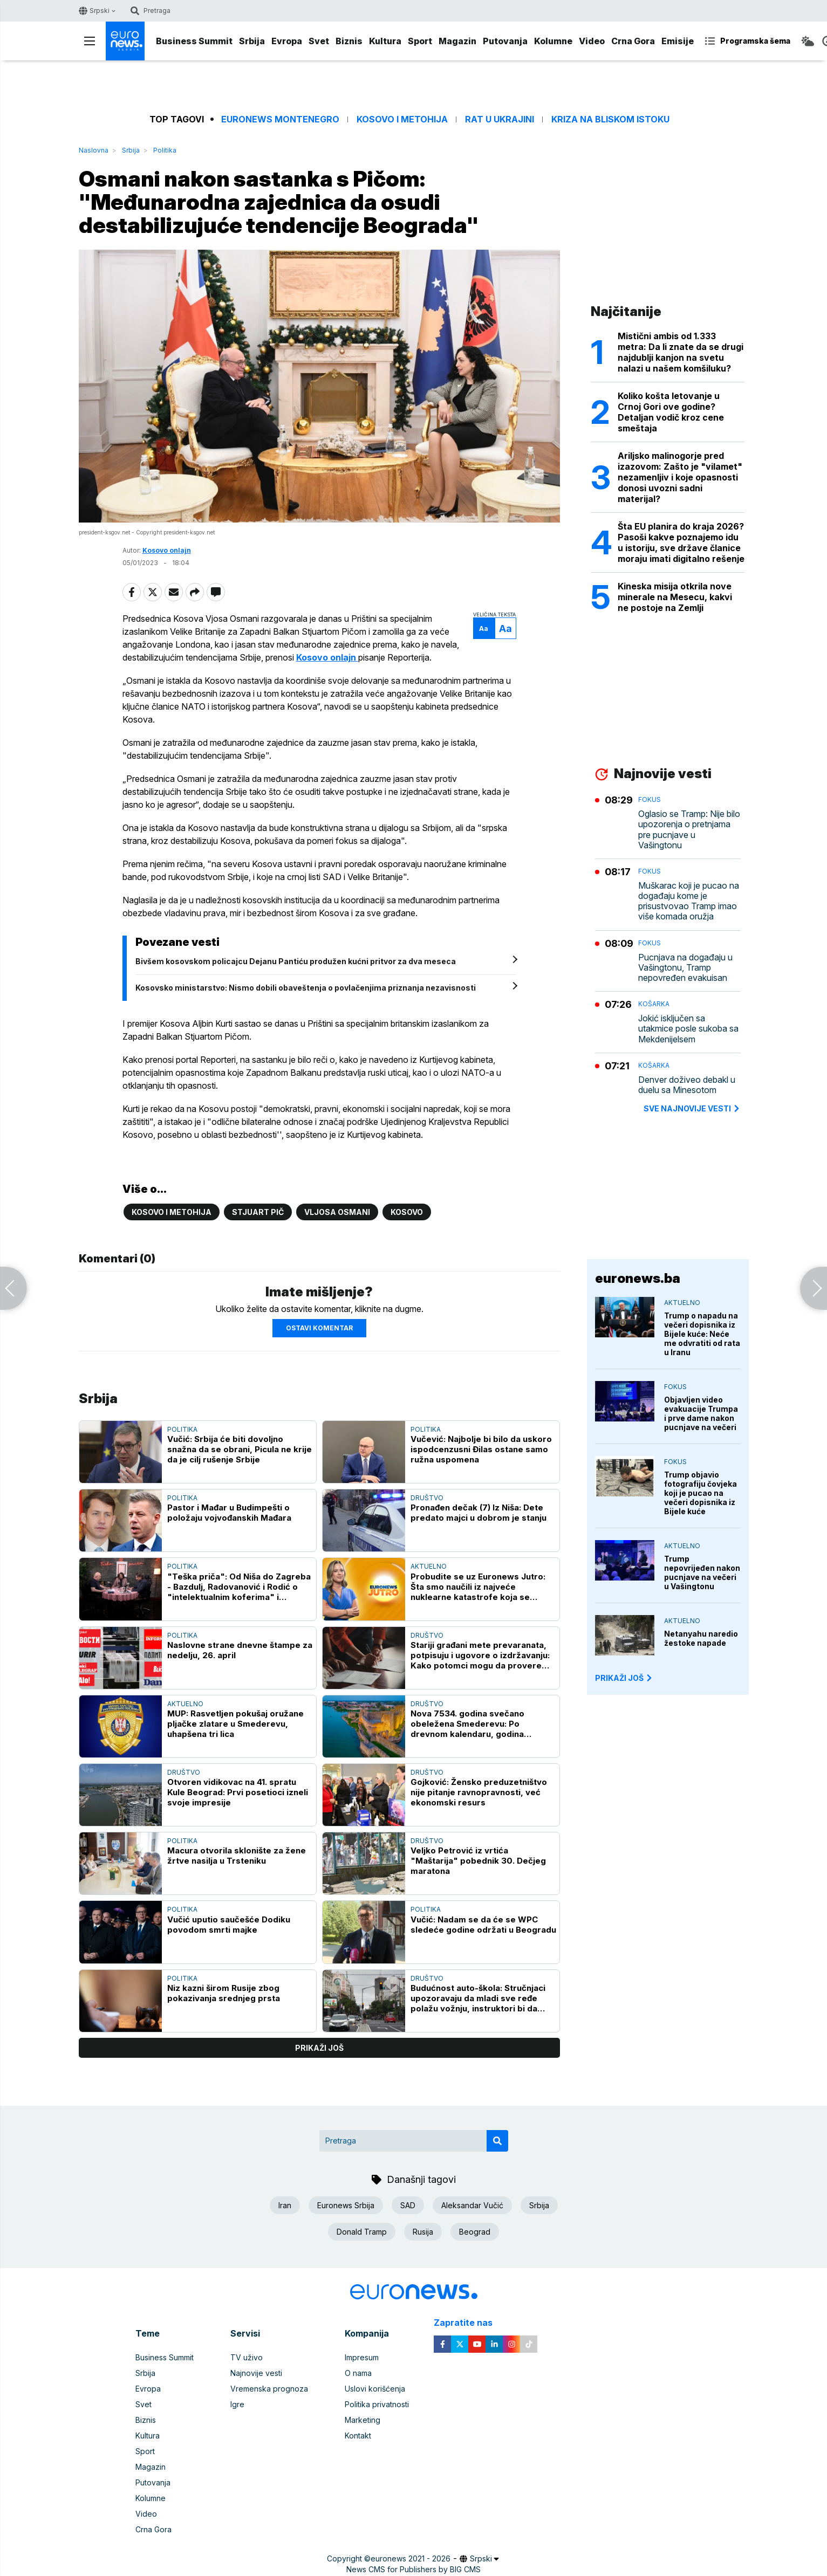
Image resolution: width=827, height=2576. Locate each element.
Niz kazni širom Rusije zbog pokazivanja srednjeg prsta (223, 1993)
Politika (164, 150)
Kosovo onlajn (166, 550)
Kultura (385, 41)
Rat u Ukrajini (499, 119)
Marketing (362, 2419)
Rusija (423, 2231)
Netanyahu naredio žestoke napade (701, 1638)
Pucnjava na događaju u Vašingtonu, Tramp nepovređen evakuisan (685, 967)
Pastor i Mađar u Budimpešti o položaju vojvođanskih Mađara (229, 1512)
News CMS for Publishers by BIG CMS (413, 2569)
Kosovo (407, 1212)
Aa (483, 628)
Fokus (649, 799)
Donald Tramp (362, 2231)
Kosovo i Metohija (402, 119)
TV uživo (246, 2357)
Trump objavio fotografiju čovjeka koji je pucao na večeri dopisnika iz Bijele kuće (700, 1493)
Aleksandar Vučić (472, 2205)
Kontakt (358, 2435)
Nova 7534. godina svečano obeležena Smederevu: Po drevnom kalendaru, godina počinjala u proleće (467, 1723)
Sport (420, 41)
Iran (284, 2205)
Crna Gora (633, 41)
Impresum (362, 2357)
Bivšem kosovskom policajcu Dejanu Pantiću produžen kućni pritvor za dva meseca (295, 961)
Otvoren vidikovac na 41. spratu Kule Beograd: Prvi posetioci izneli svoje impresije (237, 1792)
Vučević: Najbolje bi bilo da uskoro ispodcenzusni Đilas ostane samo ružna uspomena (481, 1449)
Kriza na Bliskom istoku (610, 119)
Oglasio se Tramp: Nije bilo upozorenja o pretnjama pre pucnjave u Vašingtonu (689, 829)
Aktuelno (429, 1566)
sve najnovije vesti (692, 1108)
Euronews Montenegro (280, 119)
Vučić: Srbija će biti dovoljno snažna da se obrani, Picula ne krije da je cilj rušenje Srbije (239, 1449)
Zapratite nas (469, 2322)
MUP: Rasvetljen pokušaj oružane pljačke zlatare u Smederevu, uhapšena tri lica (235, 1723)
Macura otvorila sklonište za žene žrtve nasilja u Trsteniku (236, 1855)
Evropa (286, 41)
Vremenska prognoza (269, 2388)
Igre (237, 2404)
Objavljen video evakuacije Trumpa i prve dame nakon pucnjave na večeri (701, 1413)
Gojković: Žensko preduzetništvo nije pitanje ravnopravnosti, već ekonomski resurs (479, 1792)
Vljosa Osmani (337, 1212)
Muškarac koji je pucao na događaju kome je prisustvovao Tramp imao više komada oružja (688, 901)
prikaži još (319, 2047)
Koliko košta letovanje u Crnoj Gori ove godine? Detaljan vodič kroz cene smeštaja (671, 412)
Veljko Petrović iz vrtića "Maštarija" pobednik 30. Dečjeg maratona (478, 1860)
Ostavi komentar (319, 1328)
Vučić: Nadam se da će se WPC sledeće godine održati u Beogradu (483, 1924)
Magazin (457, 41)
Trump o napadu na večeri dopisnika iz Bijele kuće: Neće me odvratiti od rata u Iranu (702, 1334)
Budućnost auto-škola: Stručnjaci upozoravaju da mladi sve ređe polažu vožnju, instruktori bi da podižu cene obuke (478, 1998)
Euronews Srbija (345, 2205)
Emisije (677, 41)
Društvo (427, 1498)
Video (592, 41)
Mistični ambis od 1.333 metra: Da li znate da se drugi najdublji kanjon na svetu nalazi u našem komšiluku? (680, 352)
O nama (358, 2373)
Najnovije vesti (256, 2373)
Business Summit (194, 41)
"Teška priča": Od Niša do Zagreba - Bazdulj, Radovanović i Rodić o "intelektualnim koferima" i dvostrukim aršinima (239, 1586)
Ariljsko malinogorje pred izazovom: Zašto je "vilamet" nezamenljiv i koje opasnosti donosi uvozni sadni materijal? (680, 477)
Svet (319, 41)
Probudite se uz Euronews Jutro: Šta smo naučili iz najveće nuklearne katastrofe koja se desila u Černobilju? (478, 1586)
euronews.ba (637, 1278)
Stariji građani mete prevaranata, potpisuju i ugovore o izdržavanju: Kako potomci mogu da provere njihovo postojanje (480, 1655)
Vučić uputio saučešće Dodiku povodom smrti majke (228, 1924)
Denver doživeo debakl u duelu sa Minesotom (686, 1085)
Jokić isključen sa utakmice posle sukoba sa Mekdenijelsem (688, 1028)
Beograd (474, 2231)
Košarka (653, 1004)
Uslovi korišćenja (375, 2388)
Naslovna (93, 150)
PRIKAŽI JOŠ (624, 1677)
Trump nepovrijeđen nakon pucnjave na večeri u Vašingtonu (702, 1572)
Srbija (252, 41)
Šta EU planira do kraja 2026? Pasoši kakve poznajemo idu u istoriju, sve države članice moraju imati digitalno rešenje (681, 542)
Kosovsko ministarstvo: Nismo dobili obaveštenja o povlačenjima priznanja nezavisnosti (305, 987)
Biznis (349, 41)
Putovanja (505, 41)
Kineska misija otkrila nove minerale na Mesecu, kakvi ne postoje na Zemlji (675, 597)
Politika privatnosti (377, 2404)
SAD (407, 2205)
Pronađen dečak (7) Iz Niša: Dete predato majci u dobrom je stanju (478, 1512)
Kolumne (553, 41)
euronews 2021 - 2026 (410, 2558)
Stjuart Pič (258, 1212)
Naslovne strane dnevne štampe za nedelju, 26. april (239, 1650)
